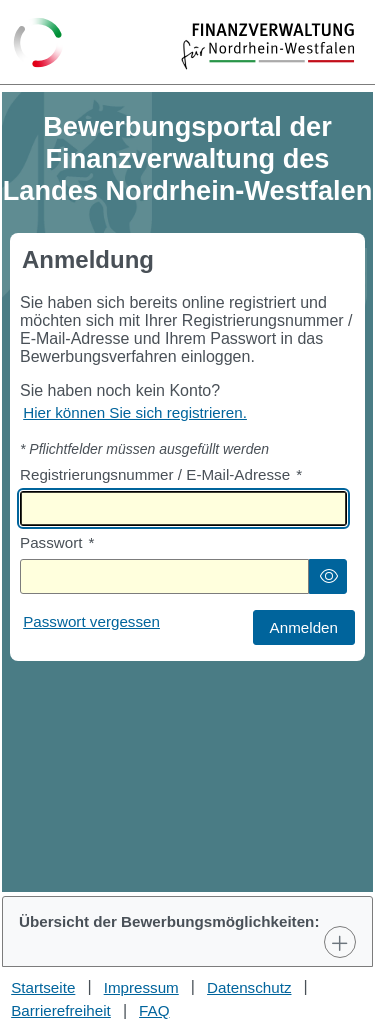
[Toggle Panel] (340, 942)
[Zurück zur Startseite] (38, 44)
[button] (328, 576)
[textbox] (183, 508)
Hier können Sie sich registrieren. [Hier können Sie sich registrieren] (135, 412)
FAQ (154, 1010)
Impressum (141, 987)
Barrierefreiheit (61, 1010)
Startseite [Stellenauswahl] (43, 987)
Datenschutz (249, 987)
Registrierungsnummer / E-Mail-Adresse (161, 474)
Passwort (57, 542)
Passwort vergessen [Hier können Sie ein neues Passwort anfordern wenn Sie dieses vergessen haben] (91, 621)
